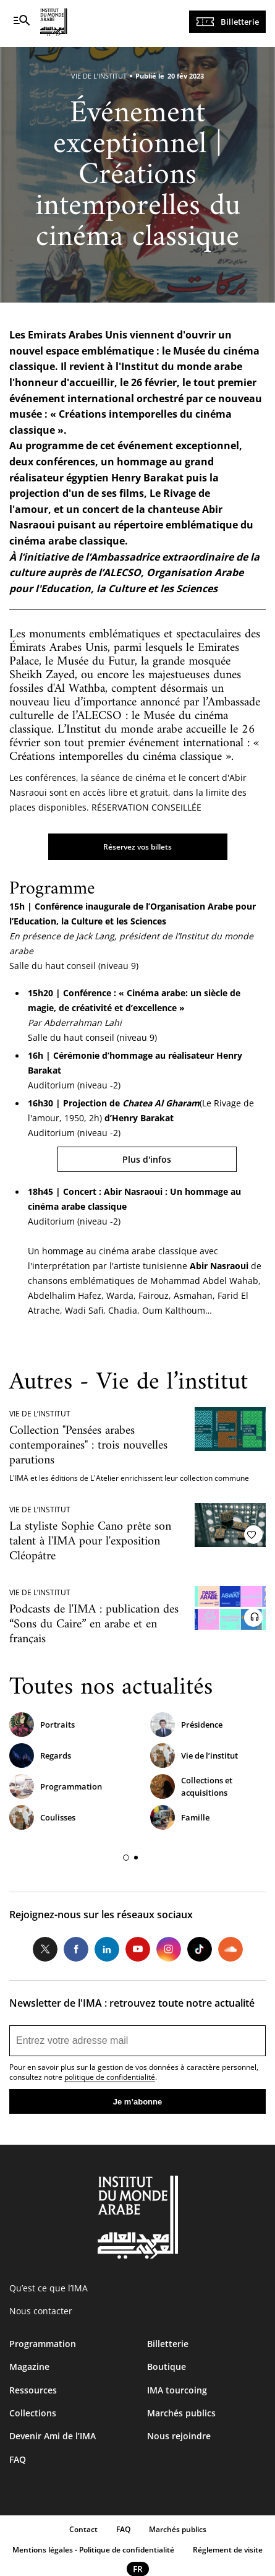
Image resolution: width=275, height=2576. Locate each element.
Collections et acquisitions (206, 1786)
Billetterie (240, 21)
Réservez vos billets (137, 847)
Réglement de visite (228, 2549)
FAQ (17, 2459)
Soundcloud (230, 1949)
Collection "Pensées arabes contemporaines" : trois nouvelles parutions (88, 1445)
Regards (55, 1755)
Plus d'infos (146, 1159)
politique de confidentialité (109, 2077)
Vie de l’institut (209, 1755)
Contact (83, 2529)
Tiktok (199, 1949)
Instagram (168, 1949)
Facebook (76, 1949)
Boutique (166, 2366)
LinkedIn (107, 1949)
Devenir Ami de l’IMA (52, 2436)
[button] (126, 1857)
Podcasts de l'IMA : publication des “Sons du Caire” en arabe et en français (94, 1624)
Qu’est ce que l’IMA (48, 2288)
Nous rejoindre (179, 2436)
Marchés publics (181, 2413)
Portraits (57, 1724)
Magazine (29, 2366)
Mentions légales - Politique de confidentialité (93, 2549)
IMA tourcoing (177, 2390)
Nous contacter (40, 2311)
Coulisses (57, 1817)
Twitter (45, 1949)
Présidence (201, 1724)
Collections (32, 2413)
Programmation (71, 1786)
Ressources (33, 2390)
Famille (195, 1817)
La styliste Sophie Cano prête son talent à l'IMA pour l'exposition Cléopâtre (90, 1541)
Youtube (137, 1949)
